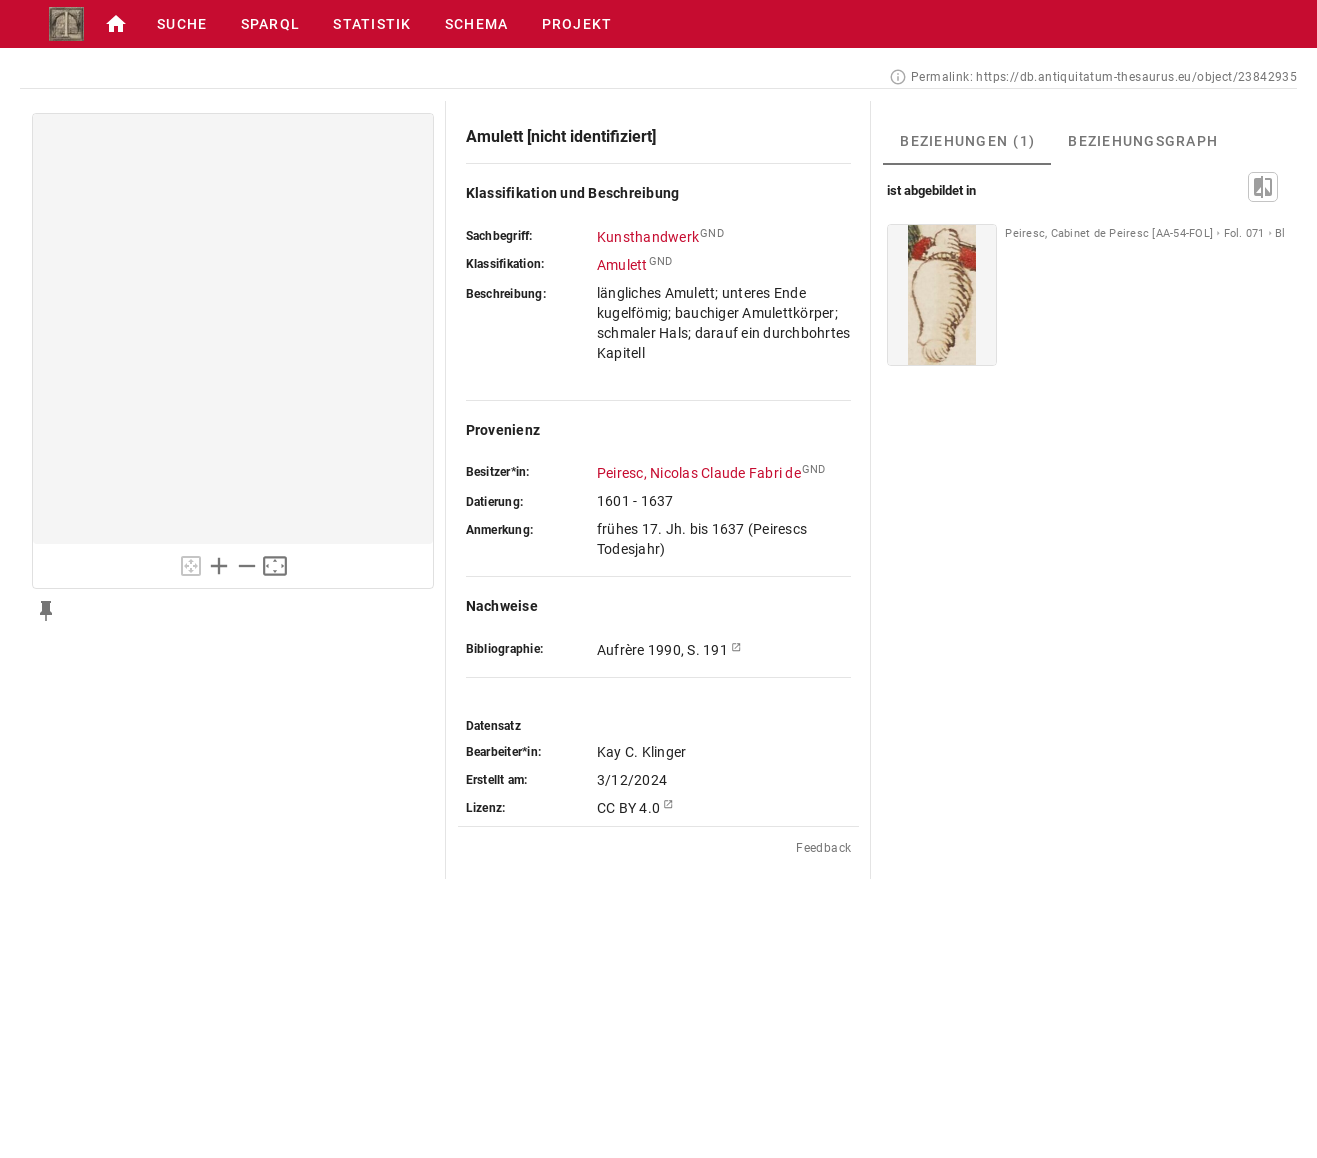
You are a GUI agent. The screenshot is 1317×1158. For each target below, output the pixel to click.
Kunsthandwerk (648, 237)
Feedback (823, 848)
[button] (116, 24)
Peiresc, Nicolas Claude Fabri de (699, 473)
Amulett (622, 265)
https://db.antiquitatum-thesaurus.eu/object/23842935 (1136, 77)
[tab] (967, 141)
